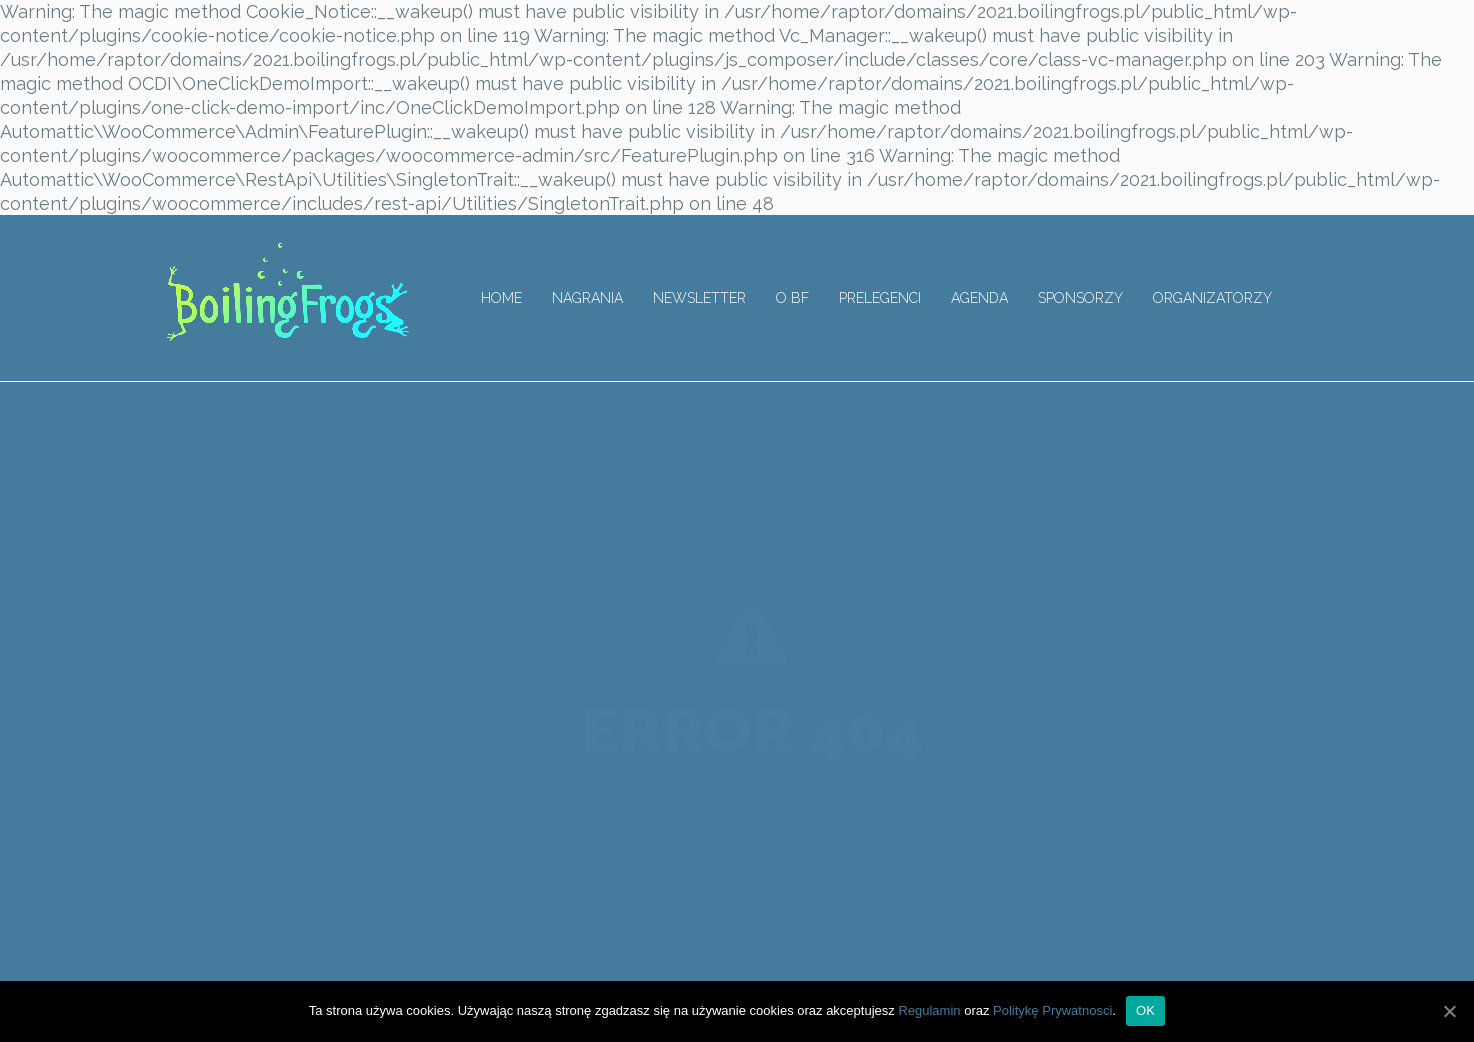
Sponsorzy (1080, 298)
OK (1145, 1010)
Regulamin (929, 1010)
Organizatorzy (1212, 298)
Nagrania (587, 298)
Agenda (979, 298)
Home (501, 298)
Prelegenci (880, 298)
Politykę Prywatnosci (1052, 1010)
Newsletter (699, 298)
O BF (792, 298)
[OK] (1449, 1011)
